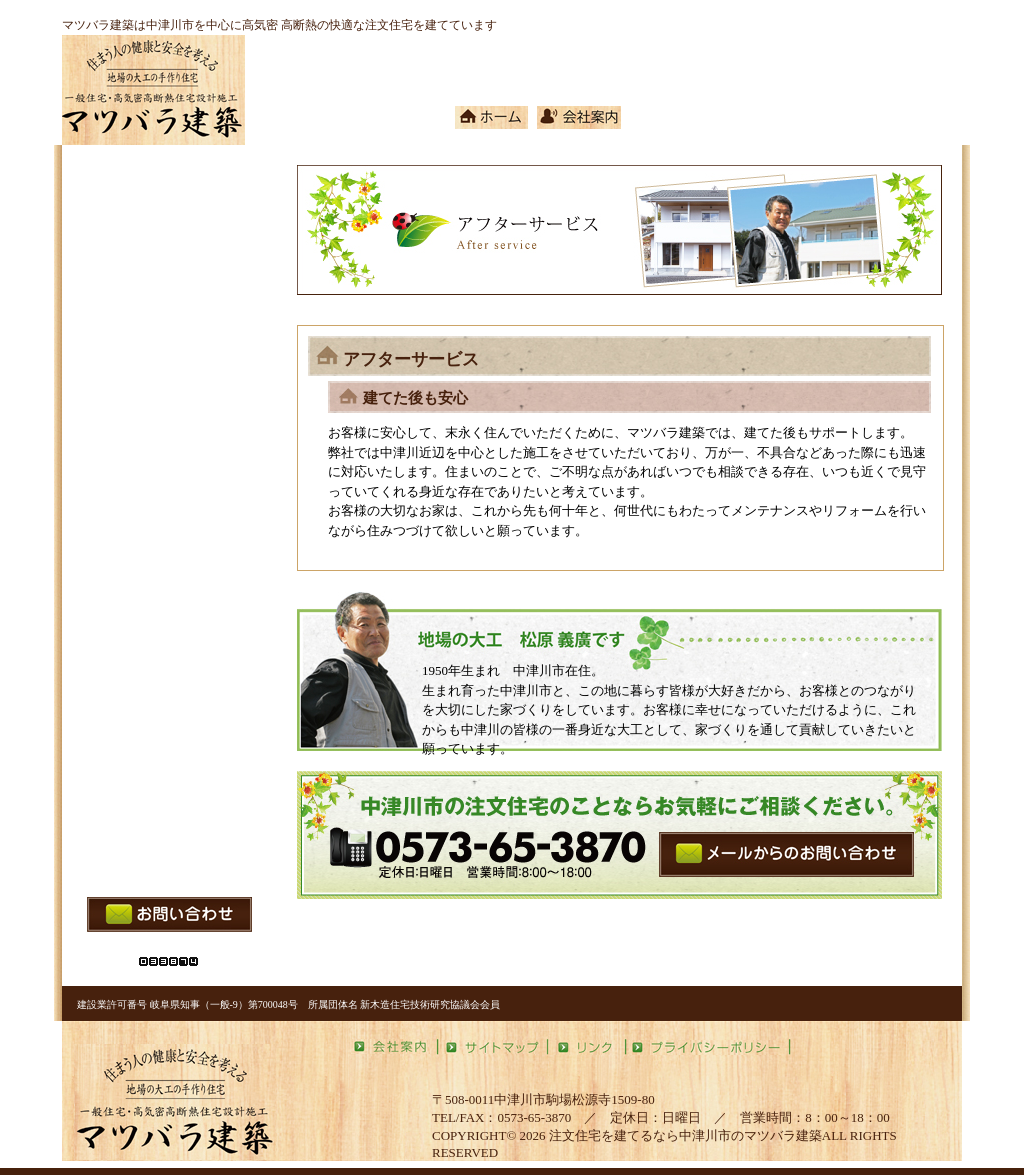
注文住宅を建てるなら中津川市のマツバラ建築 (685, 1135)
